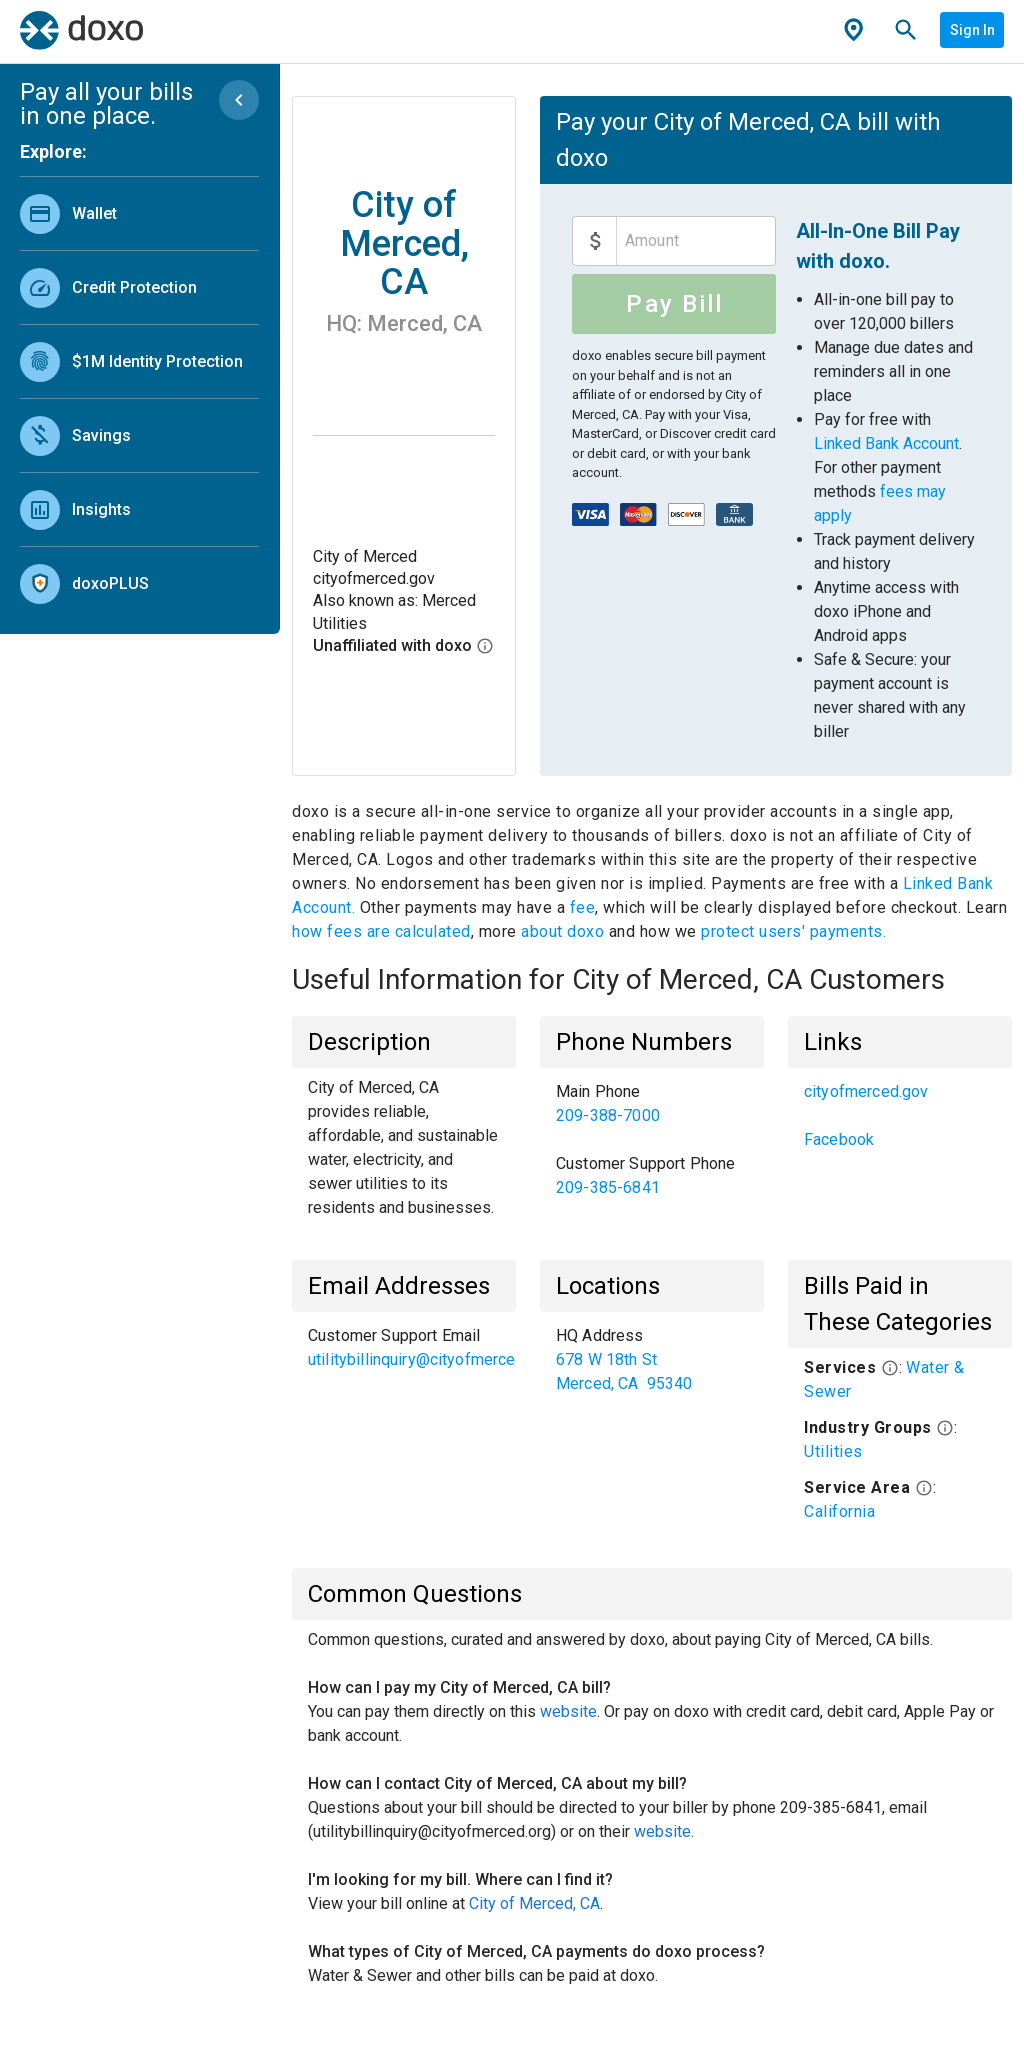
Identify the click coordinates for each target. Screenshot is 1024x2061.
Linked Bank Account (886, 443)
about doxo (563, 931)
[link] (139, 213)
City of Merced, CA (534, 1903)
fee (583, 907)
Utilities (833, 1451)
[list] (139, 394)
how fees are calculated (381, 931)
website (568, 1711)
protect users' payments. (793, 931)
